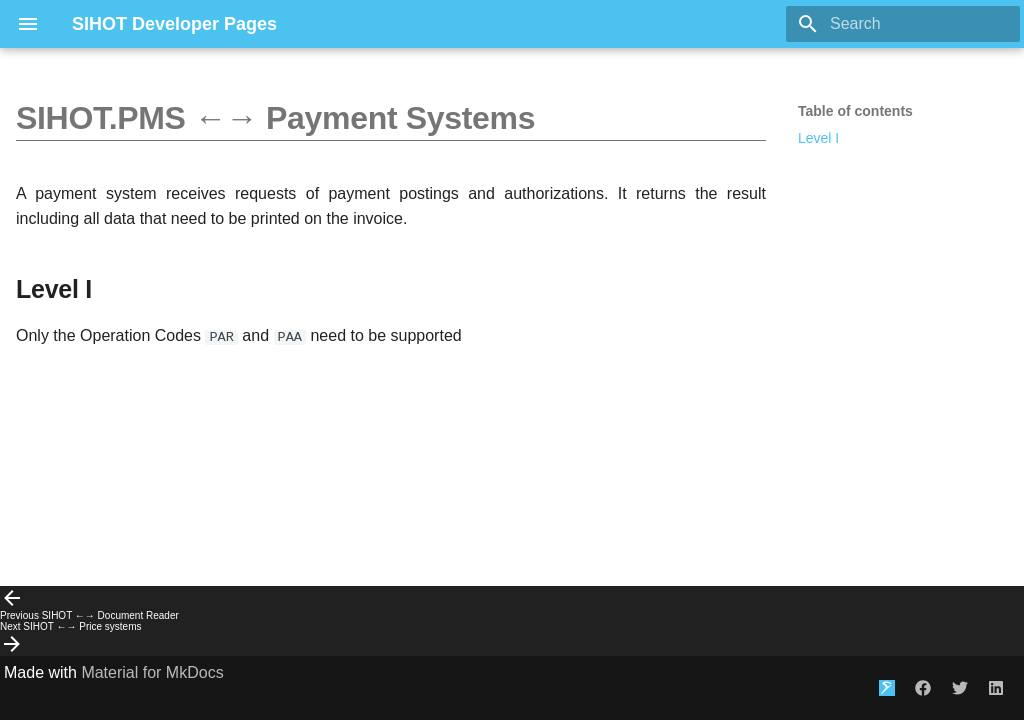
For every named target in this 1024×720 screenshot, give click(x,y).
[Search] (903, 24)
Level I (818, 138)
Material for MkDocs (152, 672)
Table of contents (855, 111)
